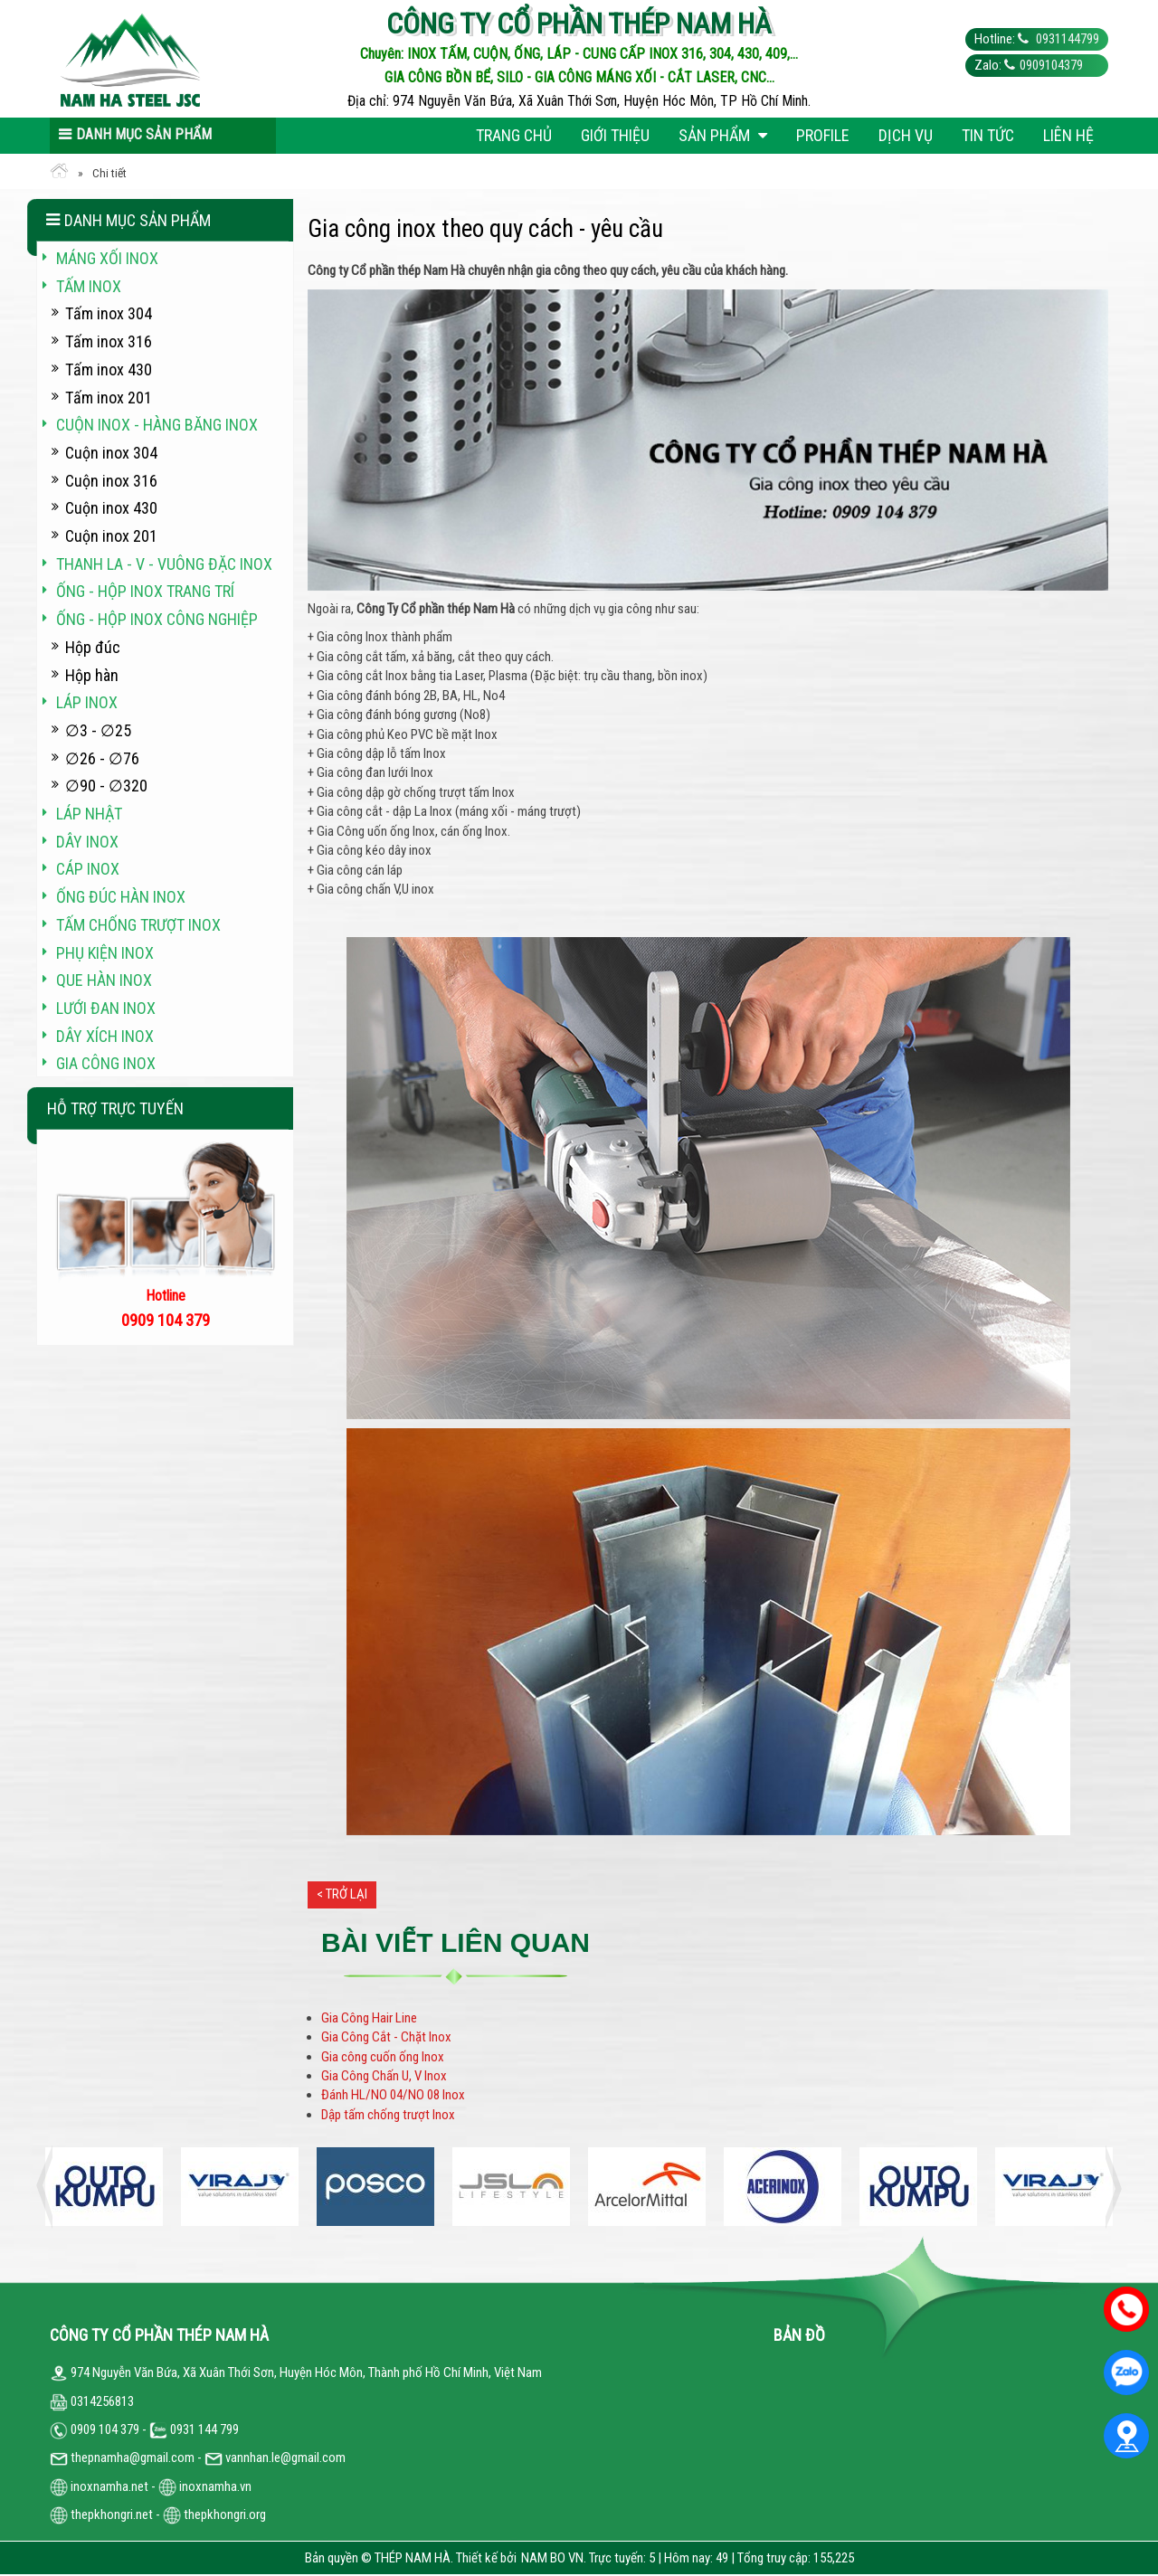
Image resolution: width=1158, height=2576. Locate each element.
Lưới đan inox (106, 1008)
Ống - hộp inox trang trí (145, 591)
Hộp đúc (92, 647)
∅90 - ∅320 (106, 785)
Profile (823, 135)
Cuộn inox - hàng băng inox (157, 424)
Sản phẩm (723, 135)
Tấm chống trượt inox (138, 924)
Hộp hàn (92, 675)
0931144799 (1066, 39)
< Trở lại (342, 1894)
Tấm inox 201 (108, 397)
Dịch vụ (905, 135)
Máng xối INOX (107, 258)
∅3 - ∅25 (98, 730)
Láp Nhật (89, 813)
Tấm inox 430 (108, 369)
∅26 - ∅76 (102, 758)
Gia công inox (106, 1063)
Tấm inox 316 (108, 341)
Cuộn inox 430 (111, 507)
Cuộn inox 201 (111, 535)
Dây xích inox (105, 1036)
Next (1108, 2186)
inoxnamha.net (109, 2486)
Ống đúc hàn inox (120, 896)
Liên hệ (1068, 135)
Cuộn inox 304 (111, 452)
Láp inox (87, 702)
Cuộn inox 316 (111, 480)
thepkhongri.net (101, 2514)
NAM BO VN (552, 2558)
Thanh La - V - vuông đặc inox (164, 563)
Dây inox (87, 841)
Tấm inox (88, 286)
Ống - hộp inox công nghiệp (157, 619)
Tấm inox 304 (108, 313)
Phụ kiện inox (105, 952)
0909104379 (1051, 65)
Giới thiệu (615, 135)
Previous (49, 2186)
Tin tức (988, 135)
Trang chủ (514, 135)
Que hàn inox (104, 980)
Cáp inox (87, 868)
